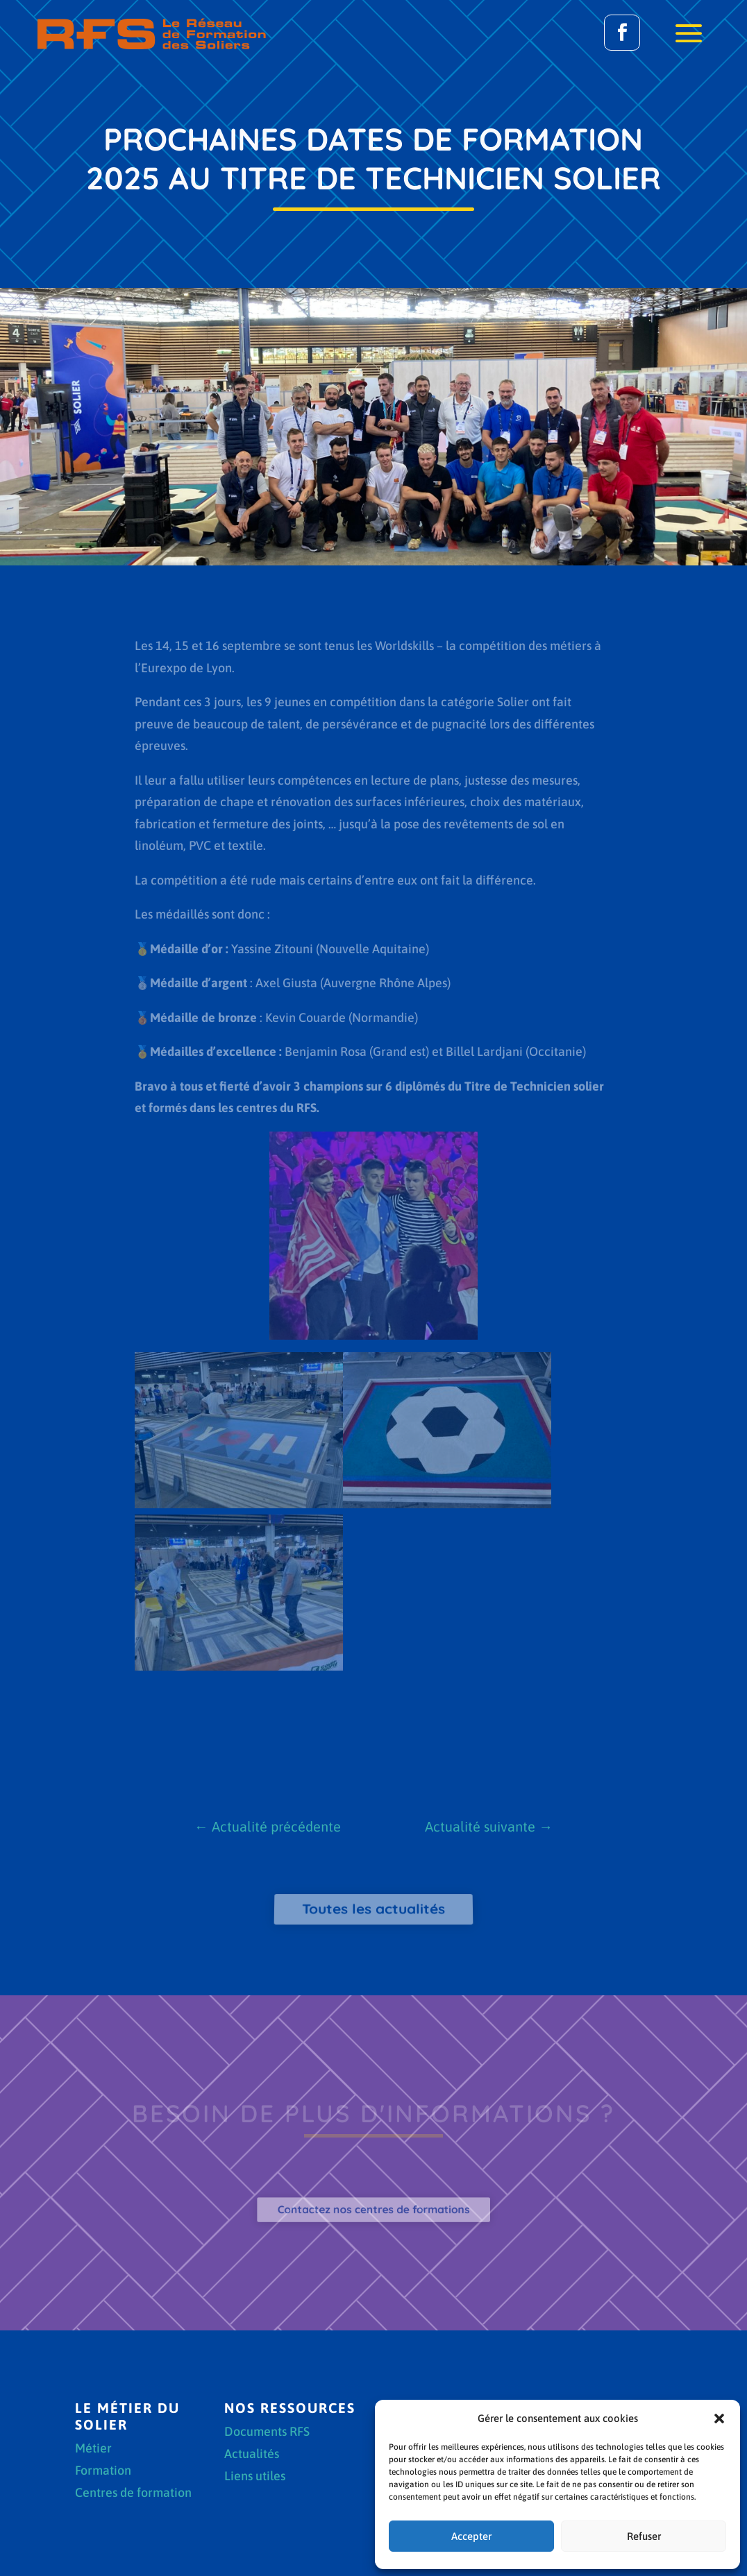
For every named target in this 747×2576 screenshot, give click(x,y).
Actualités (251, 2455)
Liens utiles (254, 2477)
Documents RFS (267, 2433)
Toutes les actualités (374, 1909)
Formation (103, 2471)
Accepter (471, 2536)
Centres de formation (133, 2494)
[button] (719, 2418)
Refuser (644, 2536)
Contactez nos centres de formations (373, 2209)
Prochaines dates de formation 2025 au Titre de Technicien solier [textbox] (373, 158)
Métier (93, 2449)
